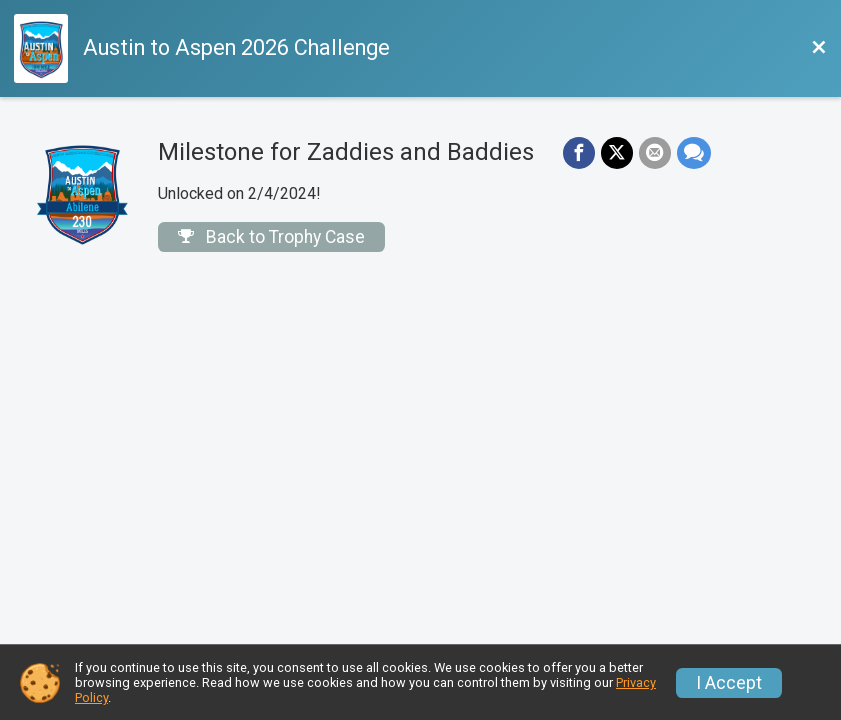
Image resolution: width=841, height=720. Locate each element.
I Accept (729, 683)
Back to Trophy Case (271, 237)
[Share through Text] (694, 153)
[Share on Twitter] (617, 153)
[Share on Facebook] (579, 153)
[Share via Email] (655, 153)
